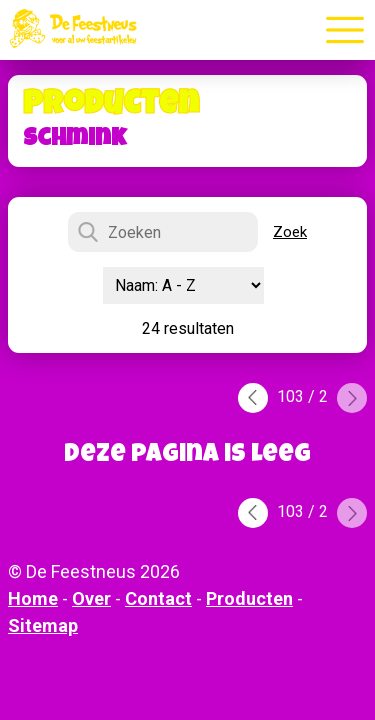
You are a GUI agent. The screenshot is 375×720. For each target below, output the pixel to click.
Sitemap (43, 625)
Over (91, 598)
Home (33, 598)
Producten (249, 598)
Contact (158, 598)
